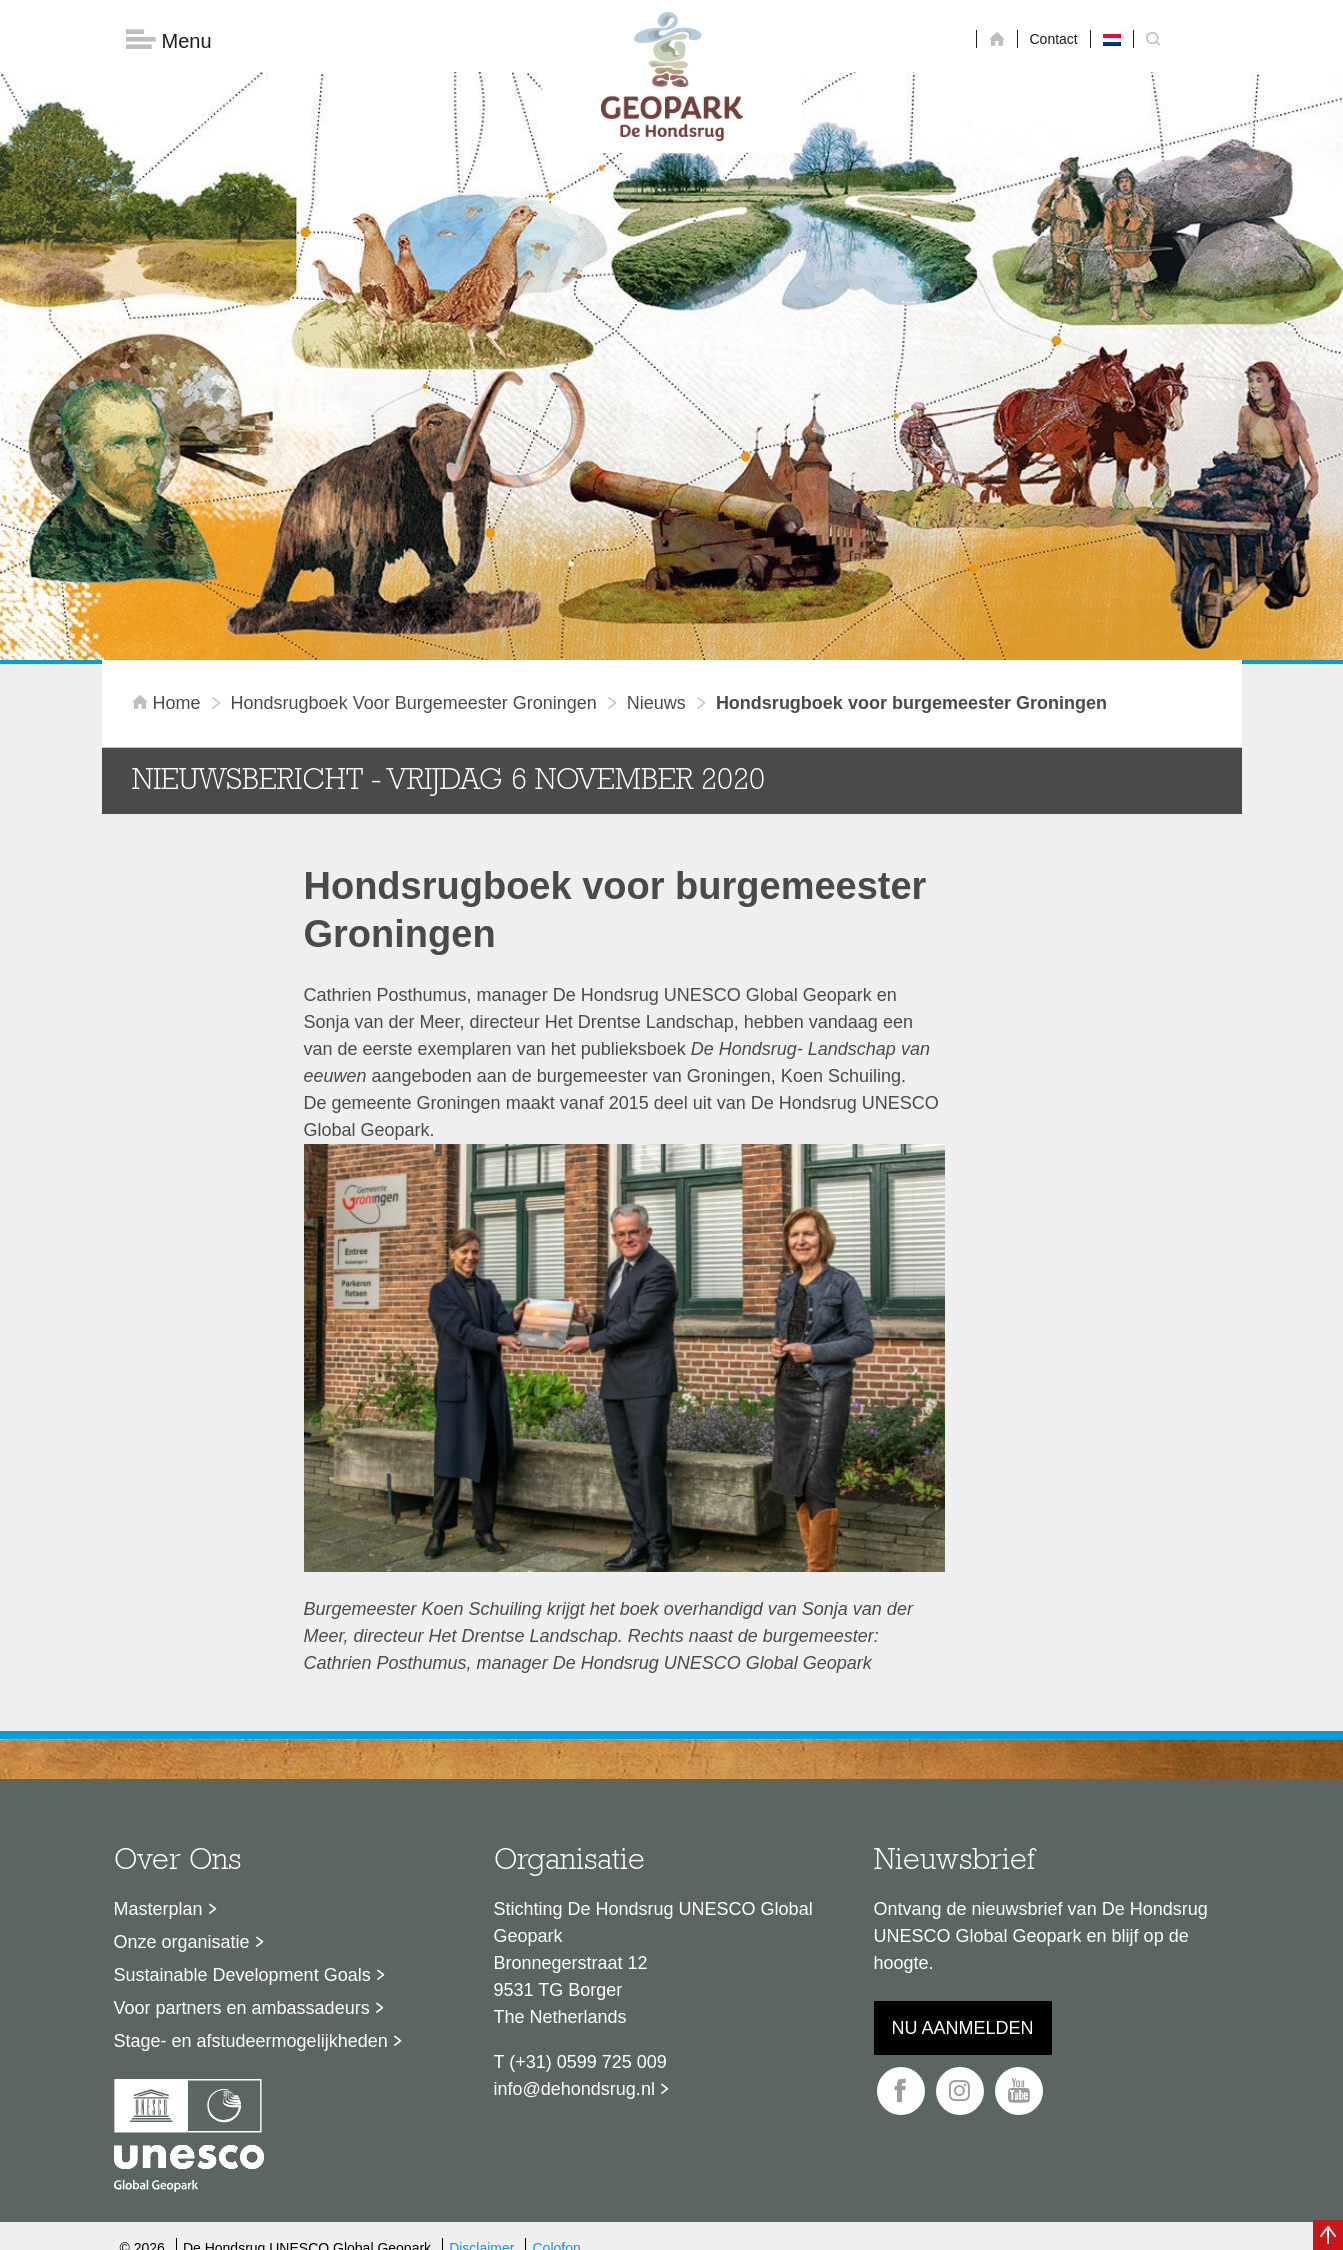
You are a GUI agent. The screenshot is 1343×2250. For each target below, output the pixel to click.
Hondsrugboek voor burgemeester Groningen (414, 467)
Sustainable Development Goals (242, 1738)
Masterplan (158, 1672)
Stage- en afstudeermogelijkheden (251, 1804)
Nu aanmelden (963, 1791)
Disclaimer (481, 2012)
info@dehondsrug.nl (574, 1852)
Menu (169, 40)
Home (169, 467)
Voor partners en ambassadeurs (242, 1771)
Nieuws (656, 467)
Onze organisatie (182, 1705)
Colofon (556, 2012)
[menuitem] (1112, 39)
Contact (1054, 39)
